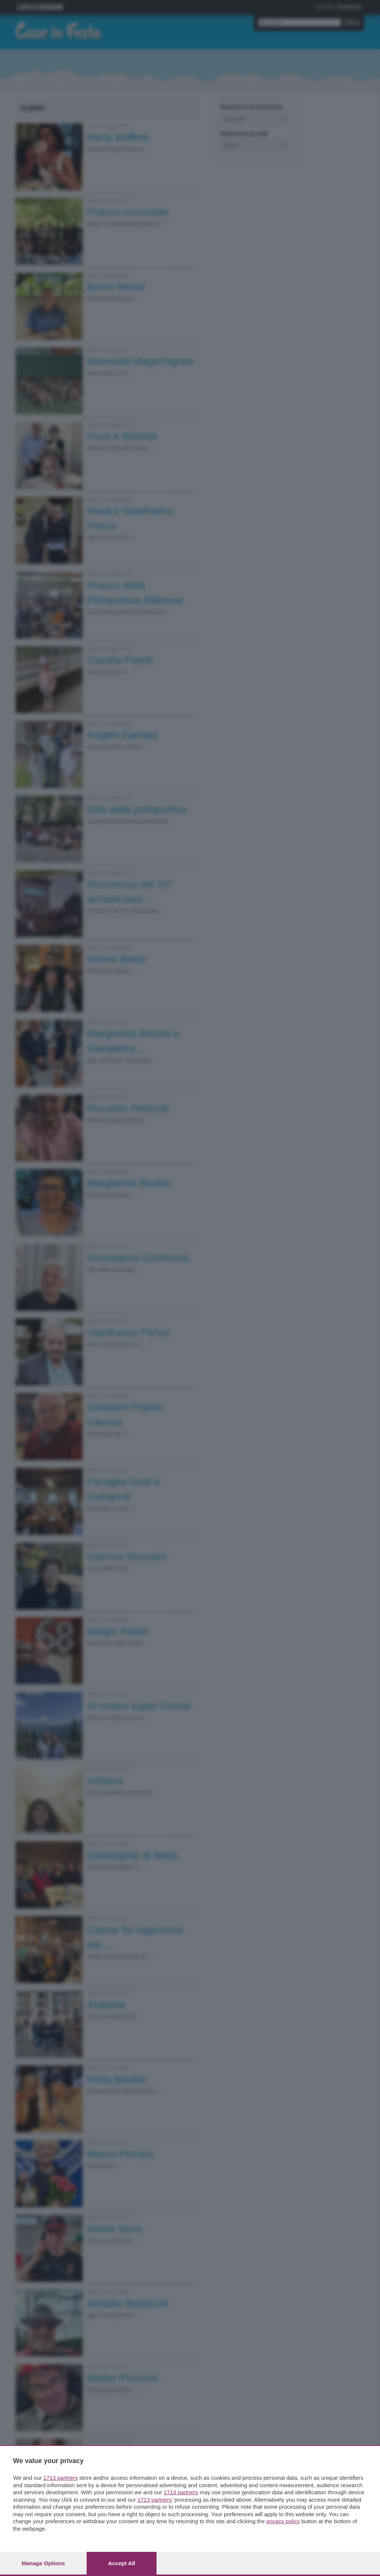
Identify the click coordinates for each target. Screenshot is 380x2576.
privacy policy (283, 2521)
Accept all (121, 2563)
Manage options (43, 2563)
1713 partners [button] (60, 2478)
